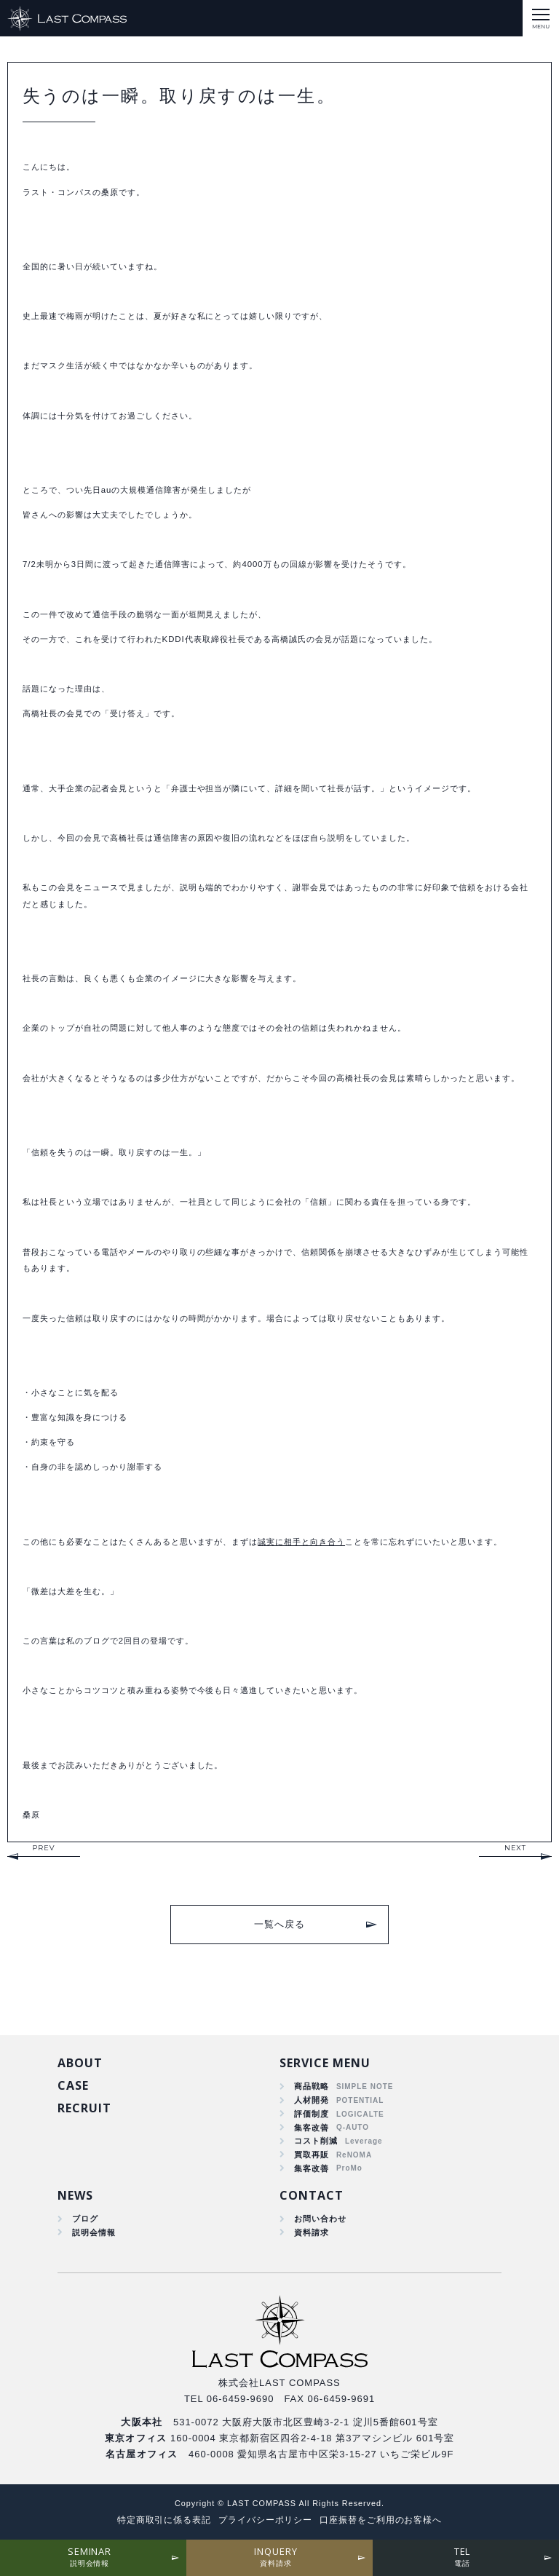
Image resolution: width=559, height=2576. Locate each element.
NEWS (75, 2195)
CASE (73, 2085)
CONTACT (312, 2195)
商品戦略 (311, 2086)
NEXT (515, 1848)
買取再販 (311, 2154)
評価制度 (311, 2113)
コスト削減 (316, 2140)
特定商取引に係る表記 (164, 2520)
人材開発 (311, 2100)
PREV (43, 1848)
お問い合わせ (320, 2218)
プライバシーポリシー (265, 2520)
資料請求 (311, 2232)
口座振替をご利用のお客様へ (381, 2520)
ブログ (85, 2218)
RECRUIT (84, 2108)
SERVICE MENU (325, 2063)
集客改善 (311, 2127)
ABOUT (80, 2063)
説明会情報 (94, 2232)
